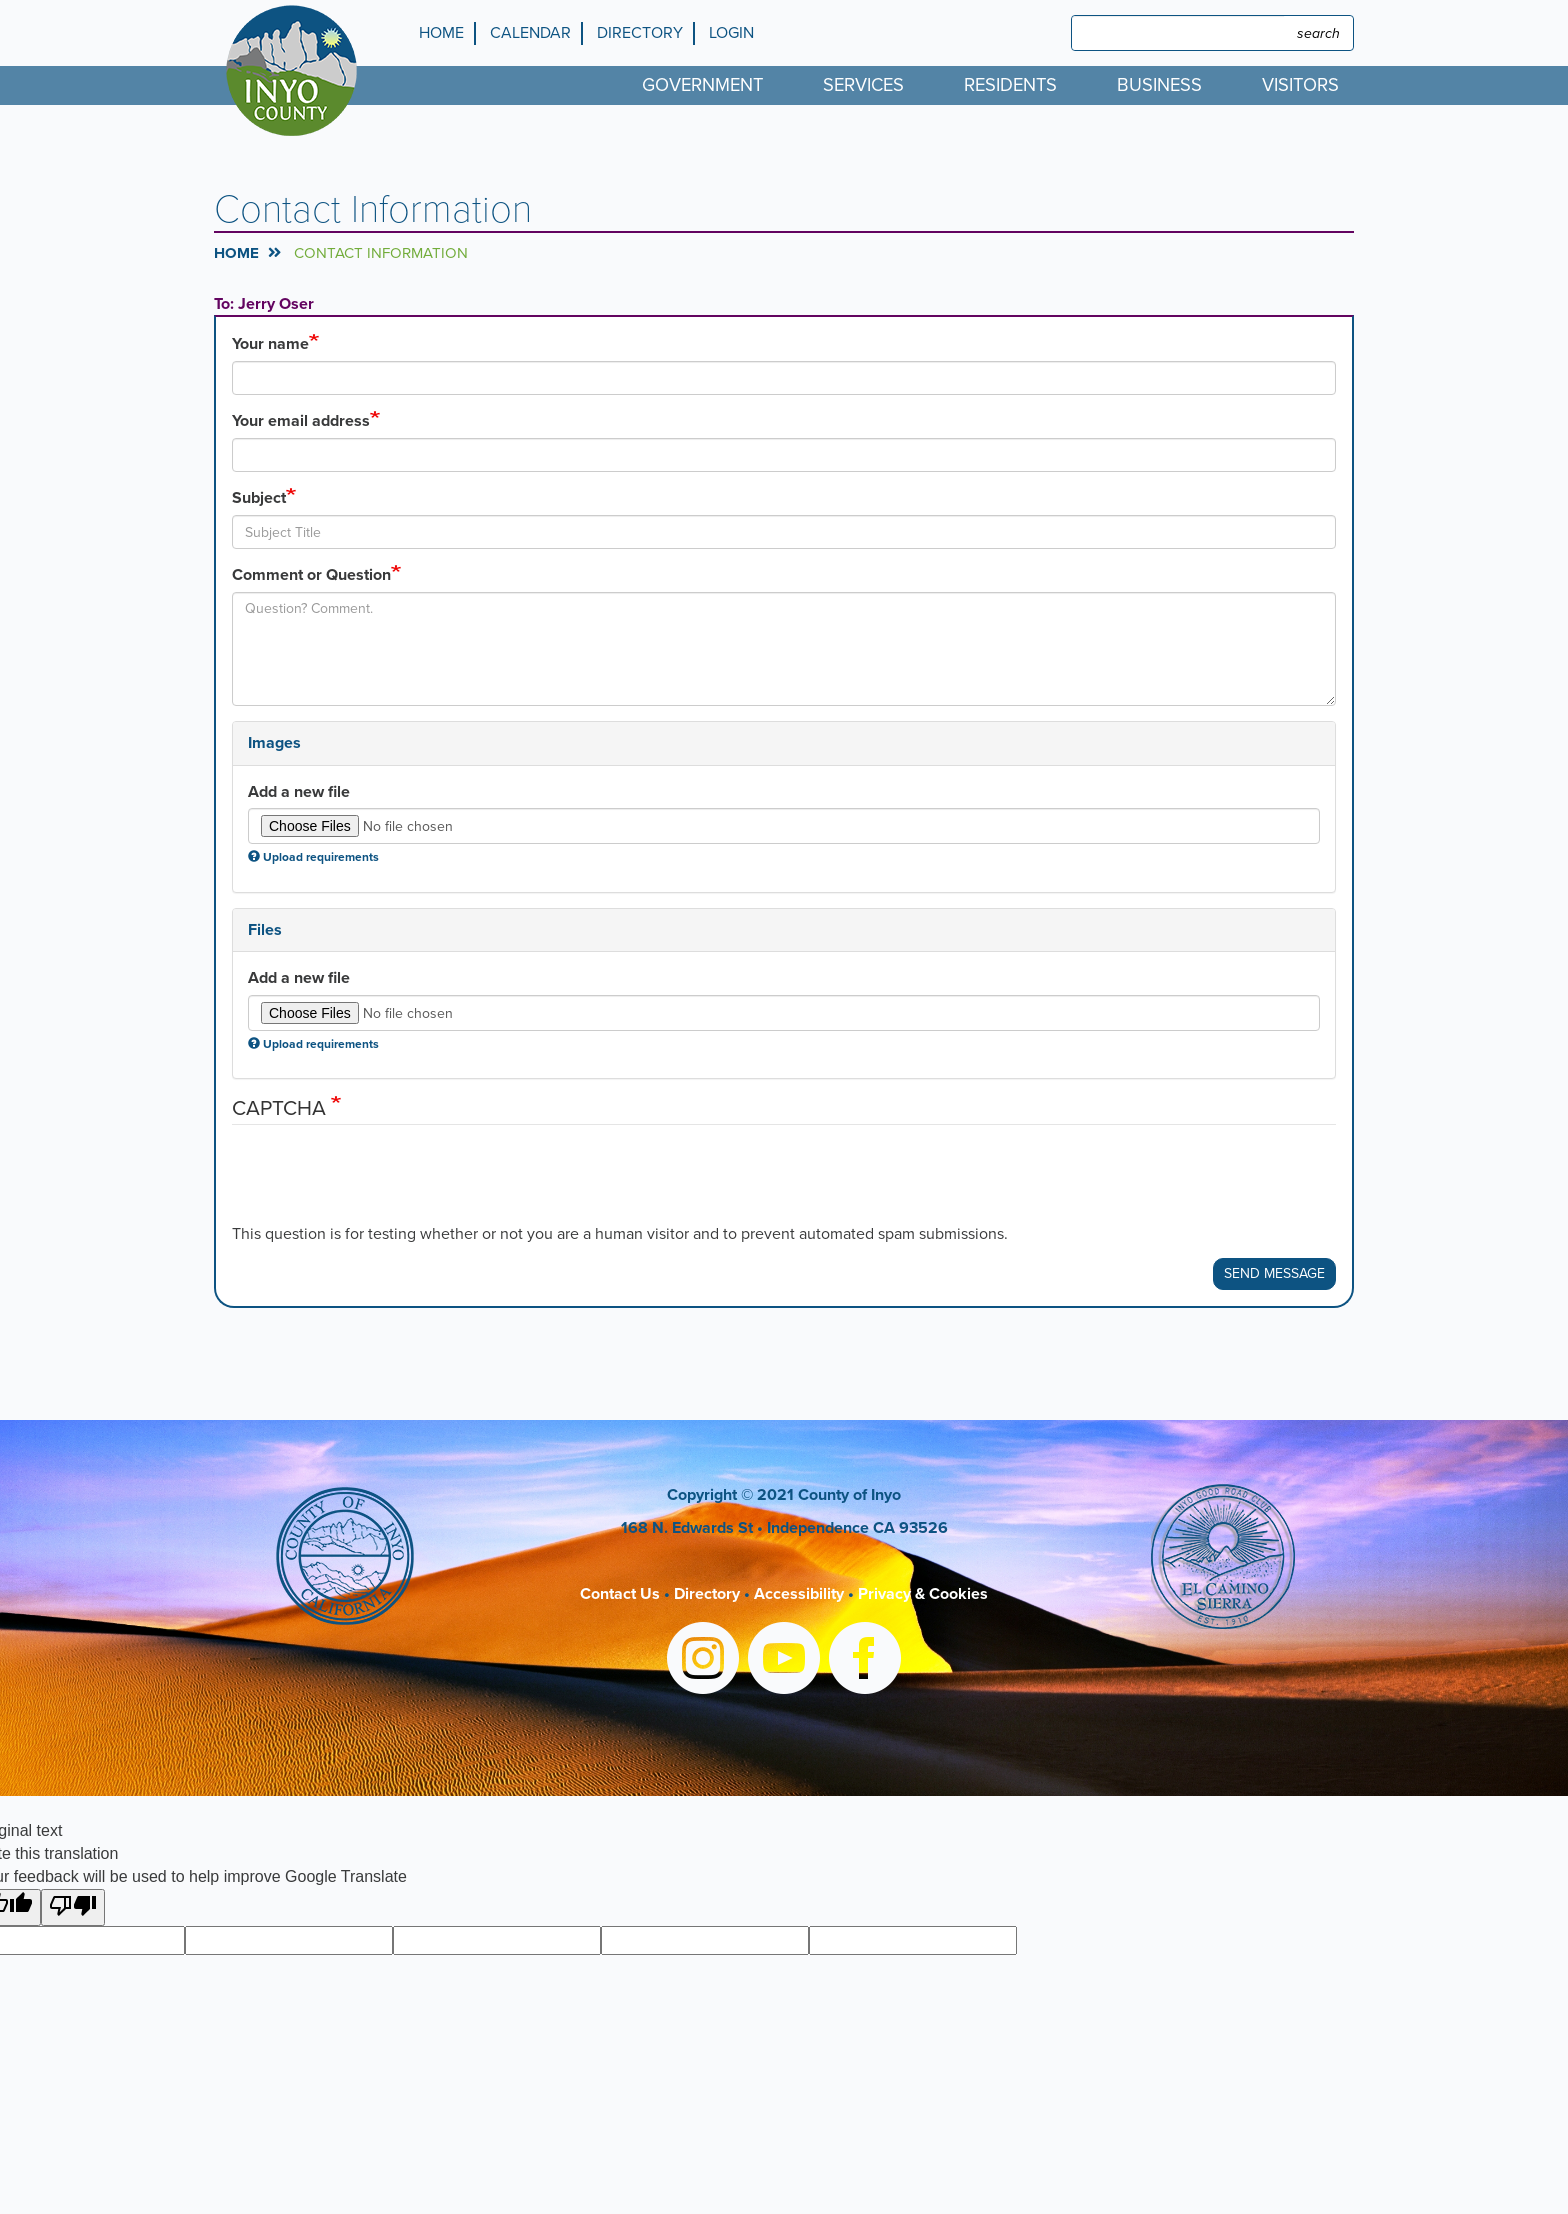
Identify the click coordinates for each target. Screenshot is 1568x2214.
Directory (640, 33)
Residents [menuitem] (1010, 85)
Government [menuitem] (702, 85)
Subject (259, 498)
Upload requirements (313, 857)
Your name (270, 344)
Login (731, 33)
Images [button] (274, 743)
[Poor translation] (73, 1907)
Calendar (530, 33)
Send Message (1274, 1273)
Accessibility (799, 1594)
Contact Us (620, 1594)
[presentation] (384, 1184)
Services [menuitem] (863, 85)
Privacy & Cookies (923, 1594)
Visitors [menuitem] (1300, 85)
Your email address (301, 421)
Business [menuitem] (1159, 85)
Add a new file (299, 792)
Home (441, 33)
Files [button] (265, 930)
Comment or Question (311, 575)
